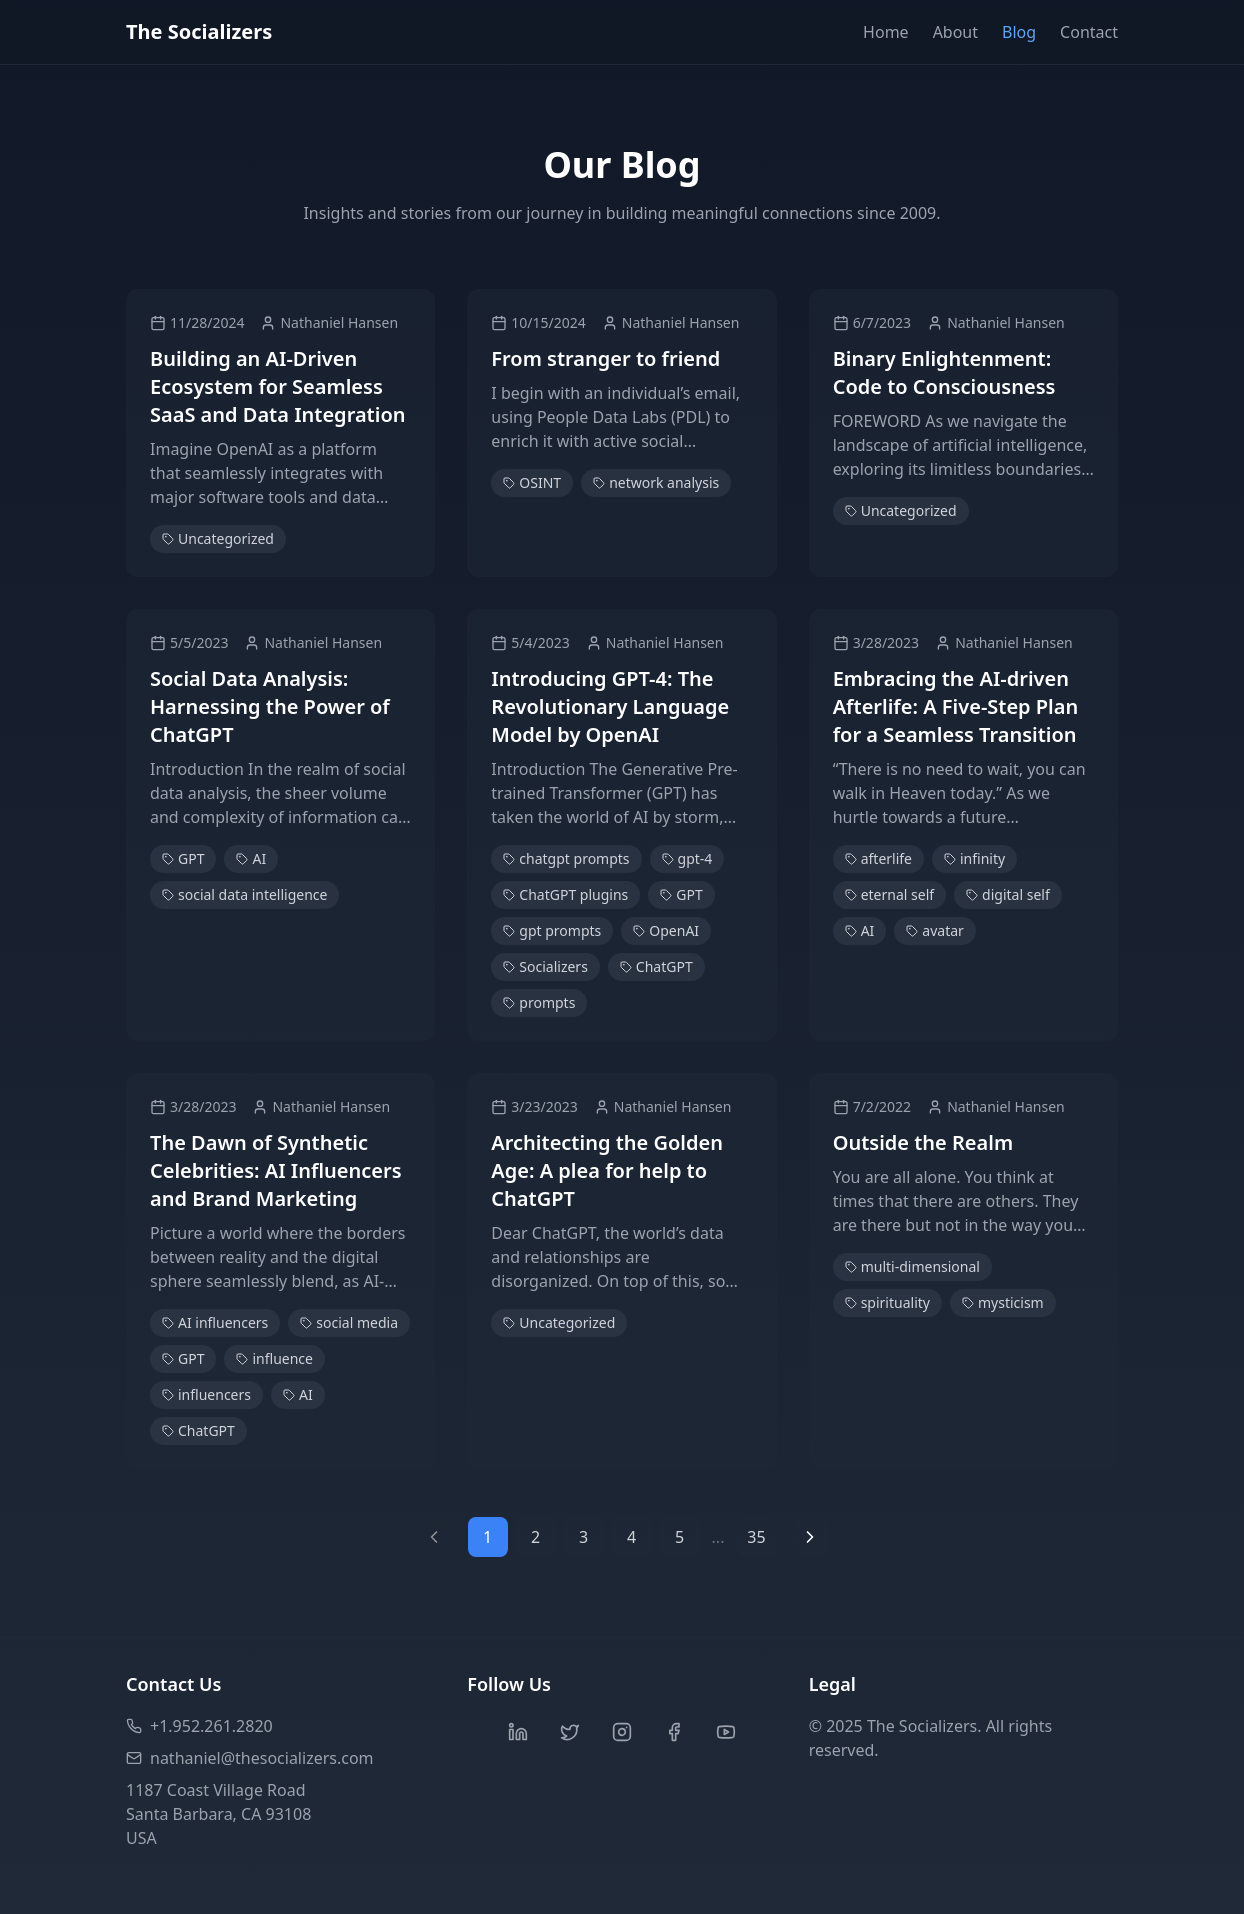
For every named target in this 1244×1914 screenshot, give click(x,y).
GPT (183, 858)
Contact (1089, 32)
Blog (1019, 32)
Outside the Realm (923, 1142)
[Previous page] (434, 1537)
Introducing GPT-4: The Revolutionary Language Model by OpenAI (610, 706)
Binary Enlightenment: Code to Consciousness (944, 372)
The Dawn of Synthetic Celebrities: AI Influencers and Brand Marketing (276, 1170)
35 (756, 1537)
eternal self (889, 894)
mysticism (1003, 1302)
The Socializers (199, 31)
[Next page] (810, 1537)
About (955, 32)
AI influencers (215, 1322)
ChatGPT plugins (565, 894)
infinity (974, 858)
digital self (1008, 894)
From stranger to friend (605, 358)
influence (274, 1358)
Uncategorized (218, 538)
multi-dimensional (912, 1266)
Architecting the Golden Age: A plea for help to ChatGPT (607, 1170)
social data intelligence (244, 894)
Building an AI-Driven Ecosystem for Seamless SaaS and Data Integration (278, 386)
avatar (935, 930)
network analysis (656, 482)
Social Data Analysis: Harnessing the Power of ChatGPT (270, 706)
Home (886, 32)
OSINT (532, 482)
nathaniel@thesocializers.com (250, 1758)
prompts (539, 1002)
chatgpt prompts (566, 858)
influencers (206, 1394)
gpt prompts (552, 930)
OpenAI (666, 930)
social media (349, 1322)
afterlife (878, 858)
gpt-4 (687, 858)
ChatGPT (656, 966)
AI (251, 858)
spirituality (887, 1302)
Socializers (545, 966)
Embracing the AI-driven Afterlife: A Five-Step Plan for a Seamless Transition (956, 706)
